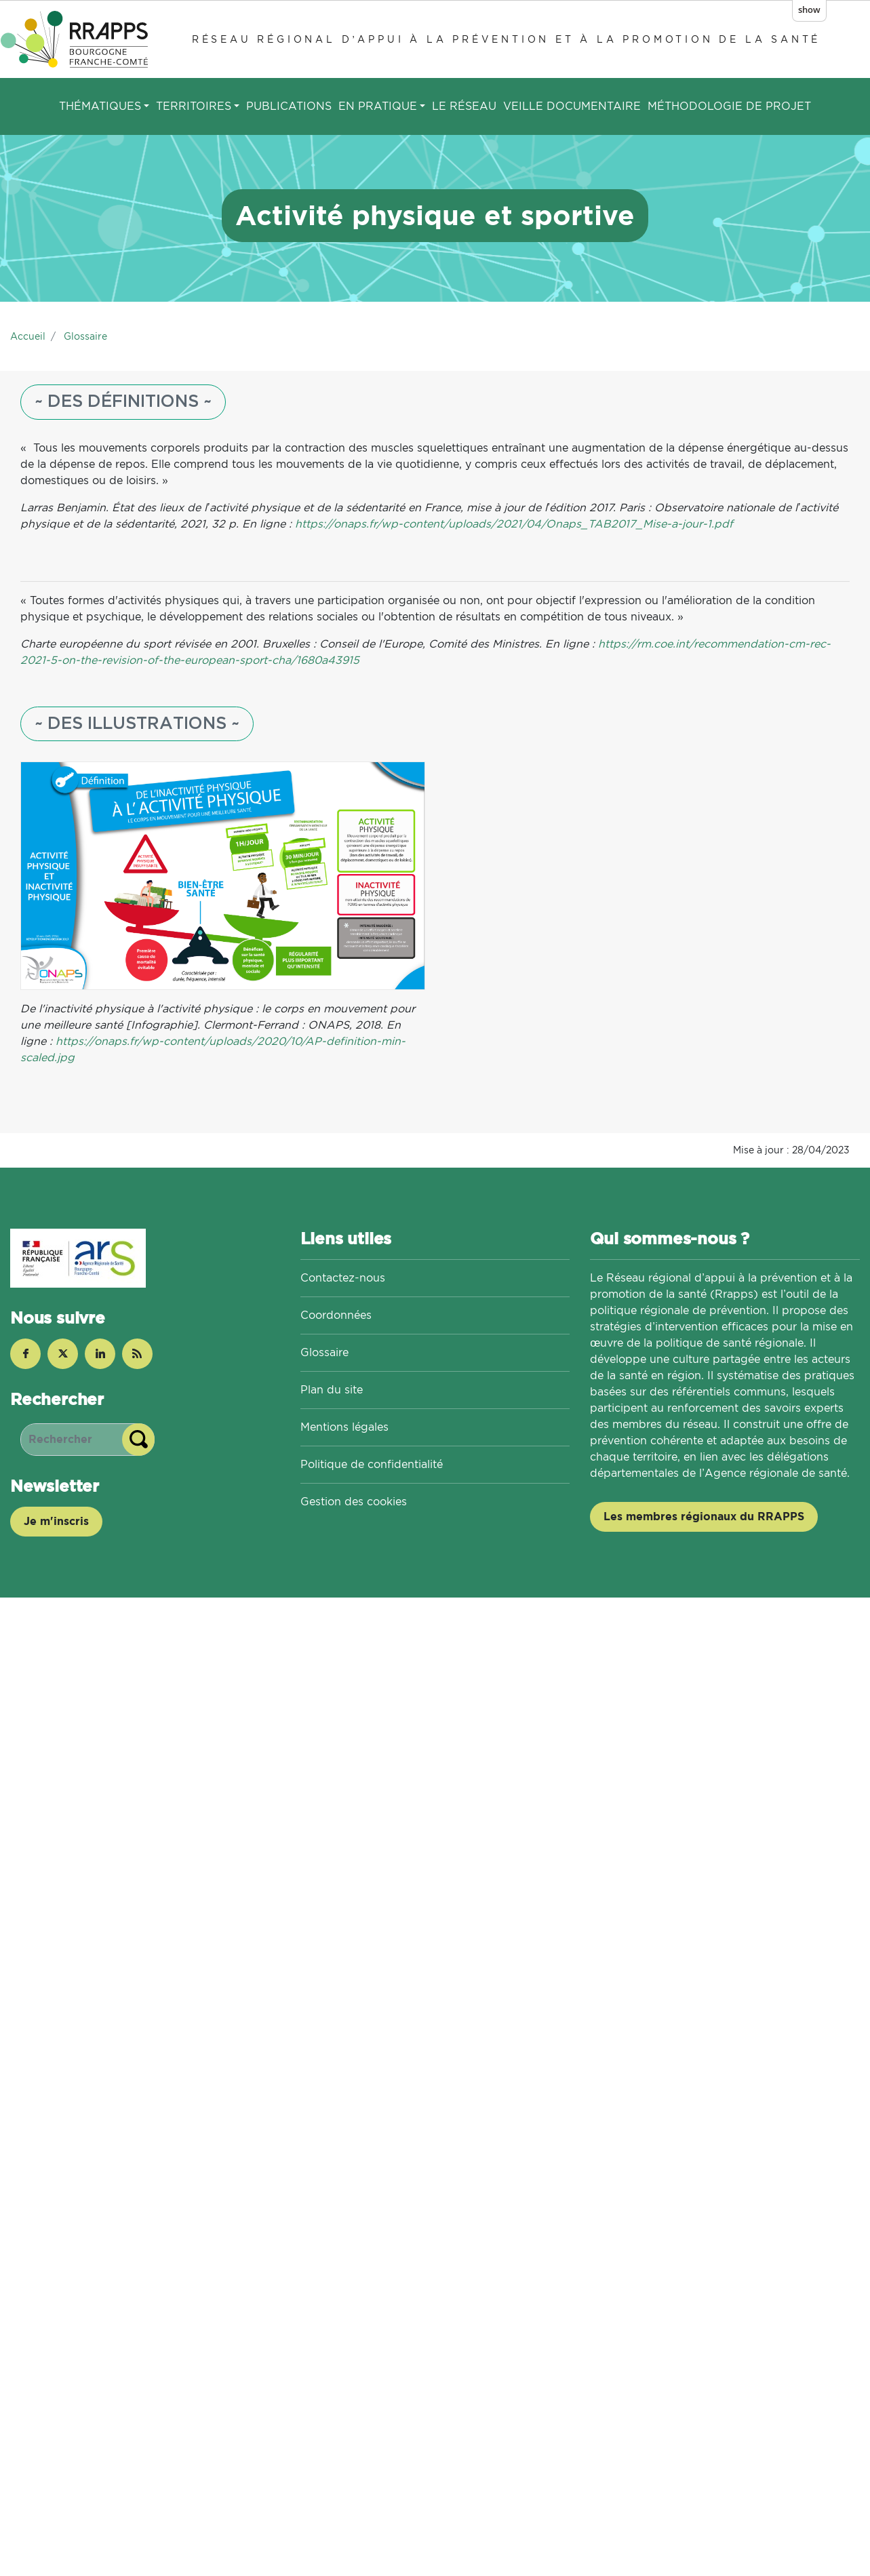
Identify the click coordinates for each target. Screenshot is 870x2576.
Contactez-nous (342, 1277)
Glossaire (85, 336)
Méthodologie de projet (729, 106)
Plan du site (331, 1389)
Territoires (193, 106)
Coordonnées (336, 1315)
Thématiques (100, 106)
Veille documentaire (572, 106)
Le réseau (464, 106)
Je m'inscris (56, 1521)
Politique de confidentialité (371, 1464)
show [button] (809, 9)
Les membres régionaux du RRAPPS (704, 1516)
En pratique (377, 106)
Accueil (27, 336)
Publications (289, 106)
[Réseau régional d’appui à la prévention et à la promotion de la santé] (76, 39)
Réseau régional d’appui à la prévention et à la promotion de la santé (506, 39)
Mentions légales (344, 1427)
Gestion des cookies (353, 1501)
